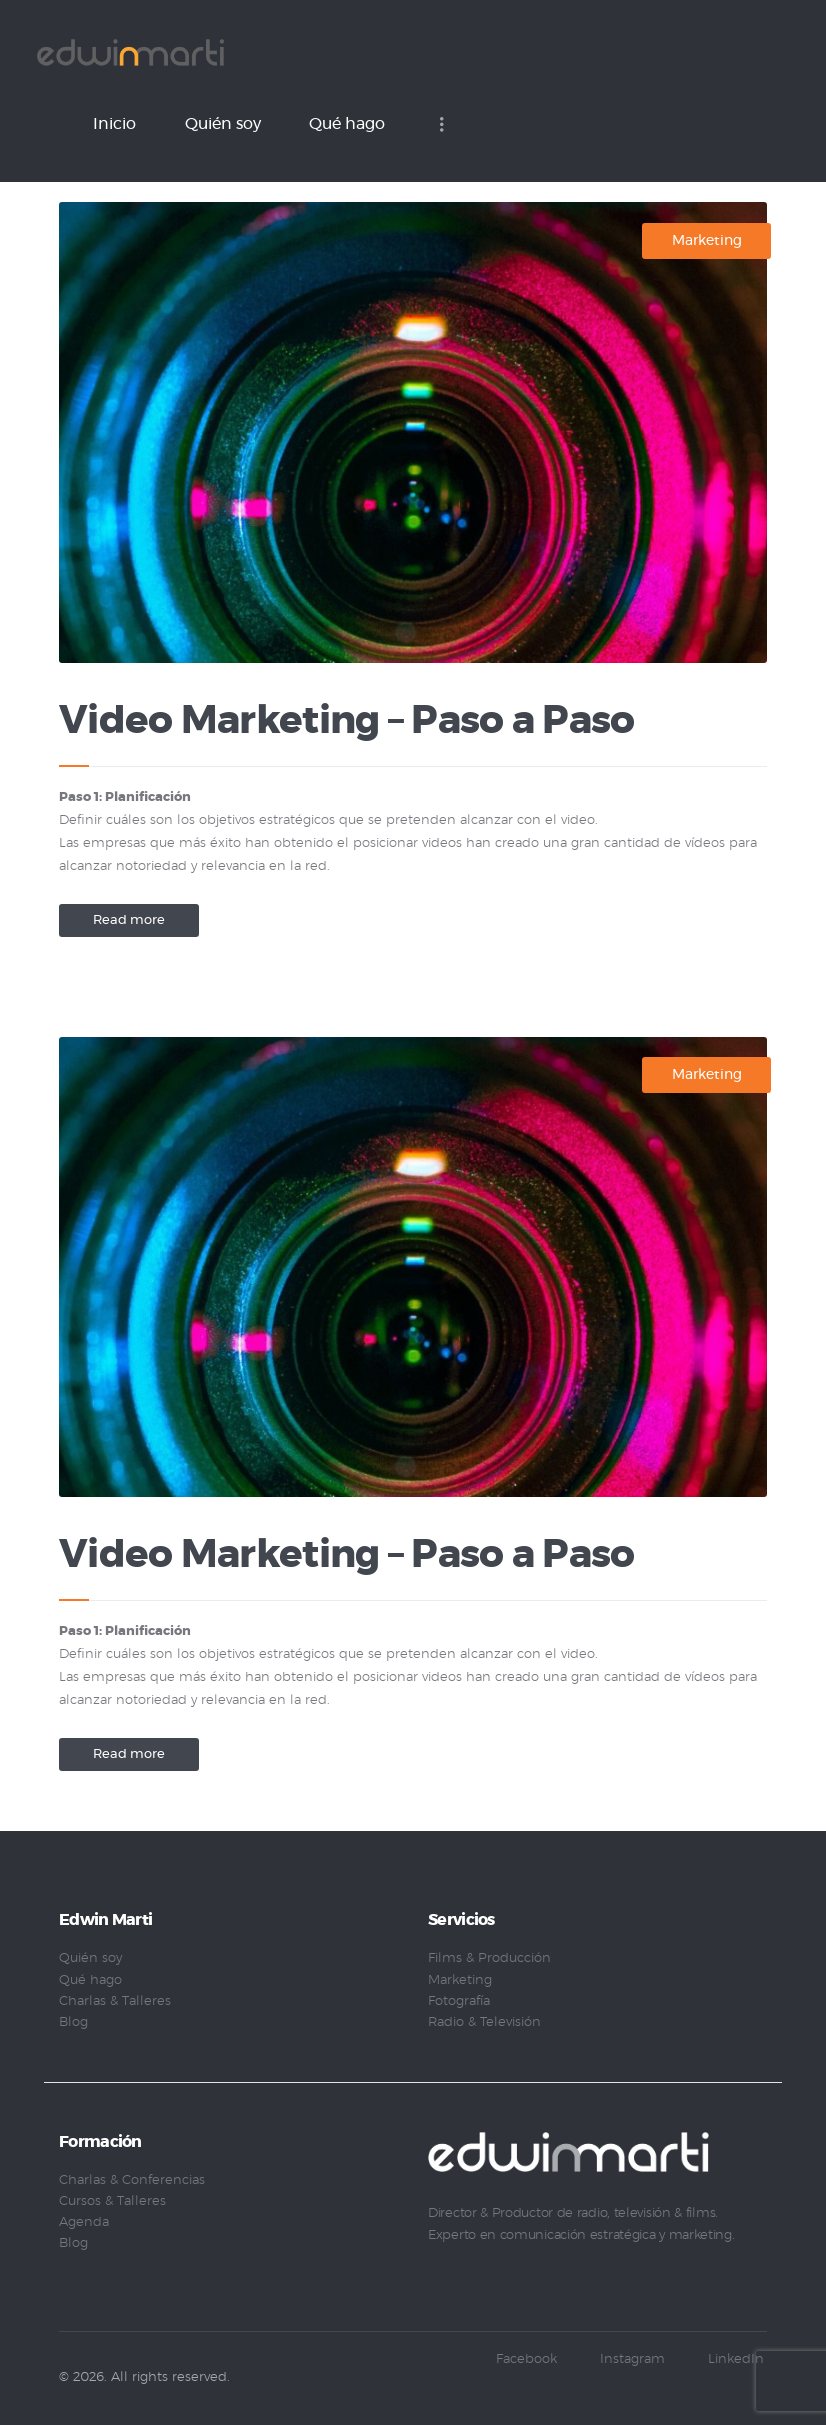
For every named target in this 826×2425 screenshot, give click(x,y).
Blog (73, 2022)
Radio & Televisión (484, 2022)
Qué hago (90, 1980)
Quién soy (90, 1958)
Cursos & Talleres (112, 2201)
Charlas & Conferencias (132, 2180)
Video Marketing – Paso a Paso (347, 721)
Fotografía (459, 2001)
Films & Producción (489, 1958)
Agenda (84, 2222)
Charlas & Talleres (115, 2001)
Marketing (707, 241)
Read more (129, 920)
